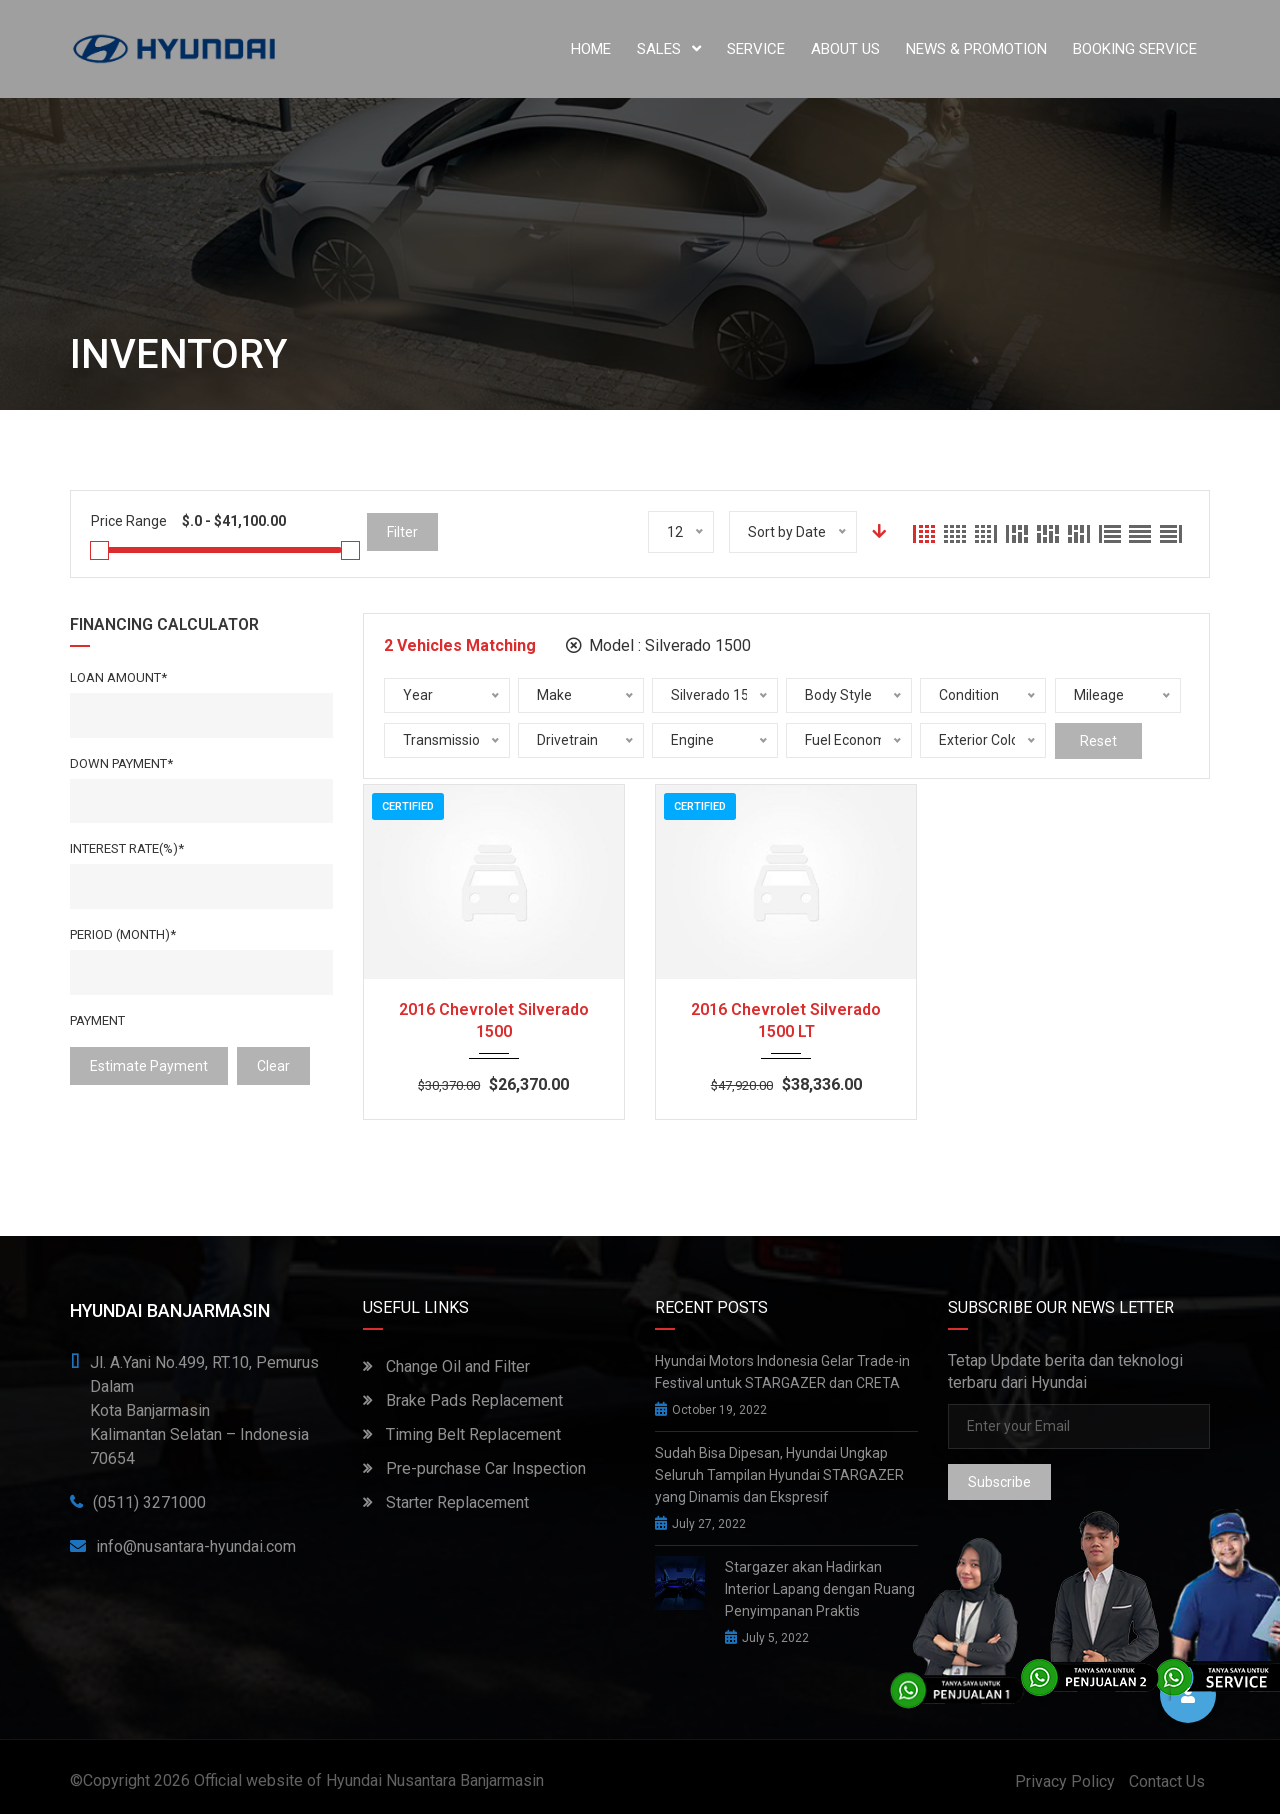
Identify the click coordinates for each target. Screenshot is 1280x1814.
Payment (97, 1020)
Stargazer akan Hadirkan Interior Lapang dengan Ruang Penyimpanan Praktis (820, 1589)
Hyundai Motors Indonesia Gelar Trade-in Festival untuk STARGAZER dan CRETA (782, 1372)
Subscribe (999, 1482)
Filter (402, 532)
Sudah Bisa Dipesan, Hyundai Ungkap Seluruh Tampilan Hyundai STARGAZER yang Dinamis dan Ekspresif (779, 1475)
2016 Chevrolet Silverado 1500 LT (786, 1020)
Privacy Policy (1065, 1781)
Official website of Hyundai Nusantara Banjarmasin (369, 1780)
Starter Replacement (446, 1502)
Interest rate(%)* (127, 848)
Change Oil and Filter (446, 1366)
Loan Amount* (118, 677)
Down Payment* (121, 763)
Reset (1098, 741)
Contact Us (1167, 1781)
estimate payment (149, 1066)
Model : (658, 645)
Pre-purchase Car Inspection (474, 1468)
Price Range (129, 521)
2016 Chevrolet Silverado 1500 (494, 1020)
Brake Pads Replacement (463, 1400)
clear (273, 1066)
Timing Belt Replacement (462, 1434)
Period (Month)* (123, 934)
